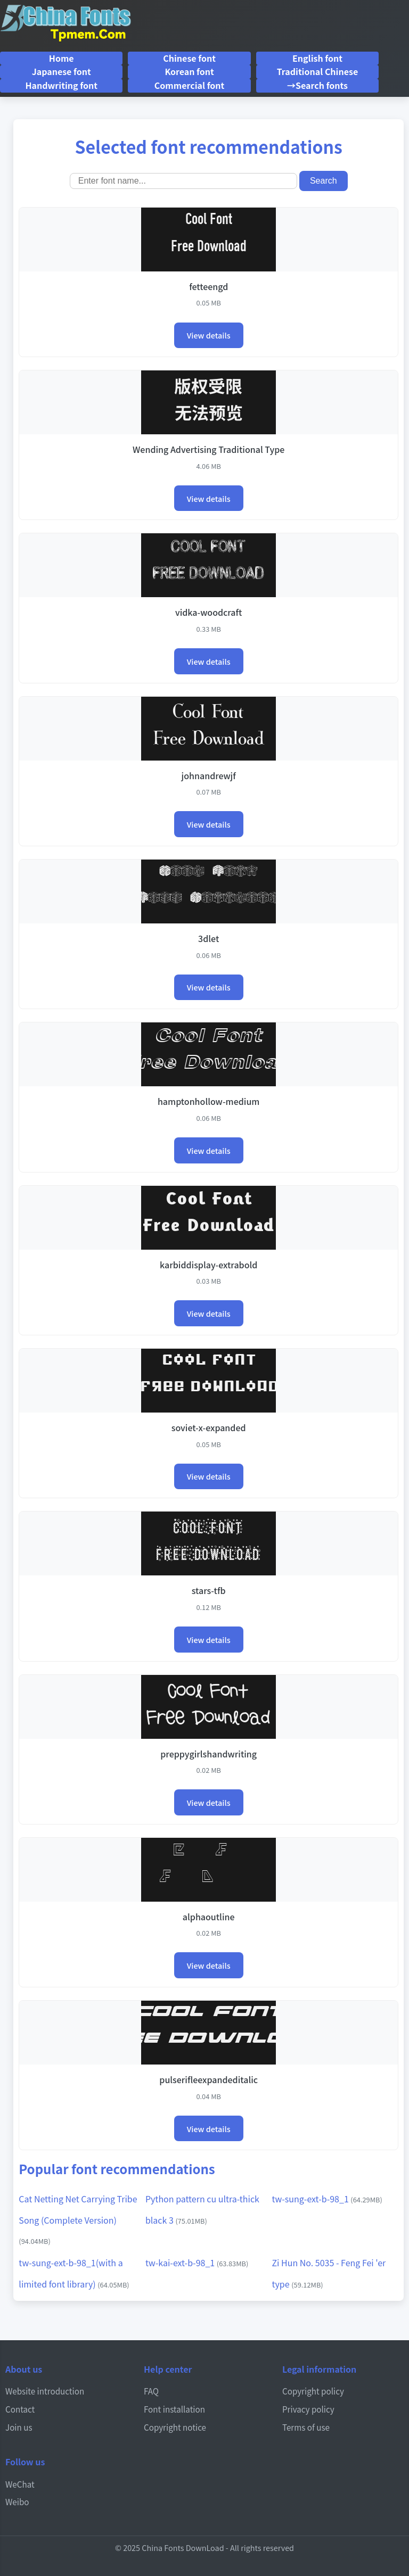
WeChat (20, 2484)
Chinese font (189, 58)
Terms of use (306, 2427)
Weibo (17, 2501)
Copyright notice (175, 2427)
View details (209, 335)
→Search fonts (317, 85)
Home (61, 58)
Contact (20, 2409)
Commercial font (189, 85)
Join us (18, 2427)
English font (317, 58)
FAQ (151, 2391)
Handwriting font (61, 85)
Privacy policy (308, 2409)
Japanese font (61, 71)
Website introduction (44, 2391)
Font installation (174, 2409)
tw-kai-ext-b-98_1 (196, 2262)
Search (323, 180)
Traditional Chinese (317, 71)
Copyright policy (313, 2391)
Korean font (189, 71)
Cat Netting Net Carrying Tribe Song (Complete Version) (78, 2219)
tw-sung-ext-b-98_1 (327, 2198)
